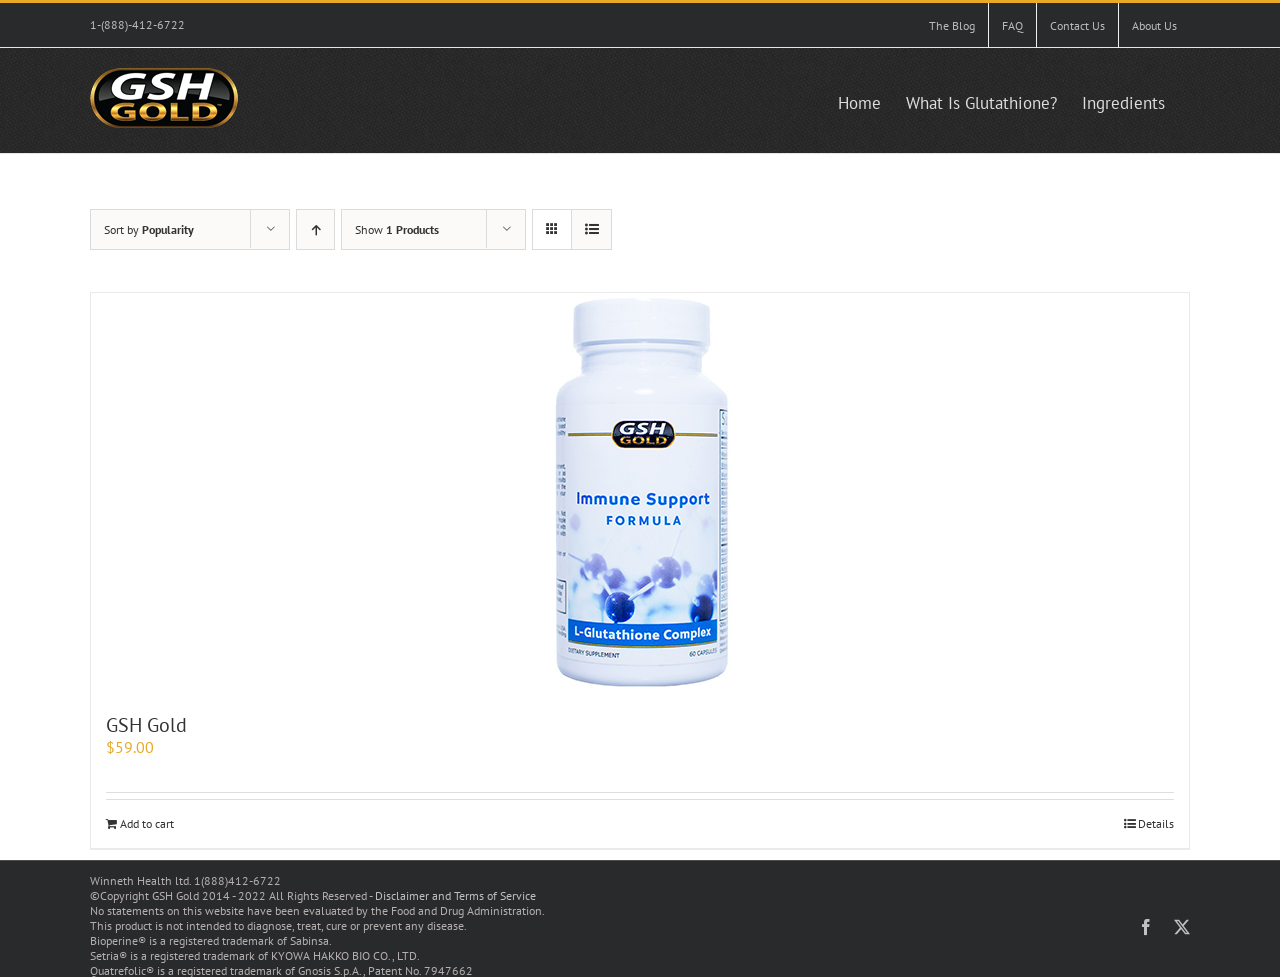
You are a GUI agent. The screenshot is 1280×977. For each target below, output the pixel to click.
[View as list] (591, 229)
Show (397, 229)
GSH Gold (146, 725)
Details (1156, 823)
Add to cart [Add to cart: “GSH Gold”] (147, 823)
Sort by (149, 229)
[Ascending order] (315, 229)
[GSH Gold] (640, 493)
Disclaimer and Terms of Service (455, 895)
